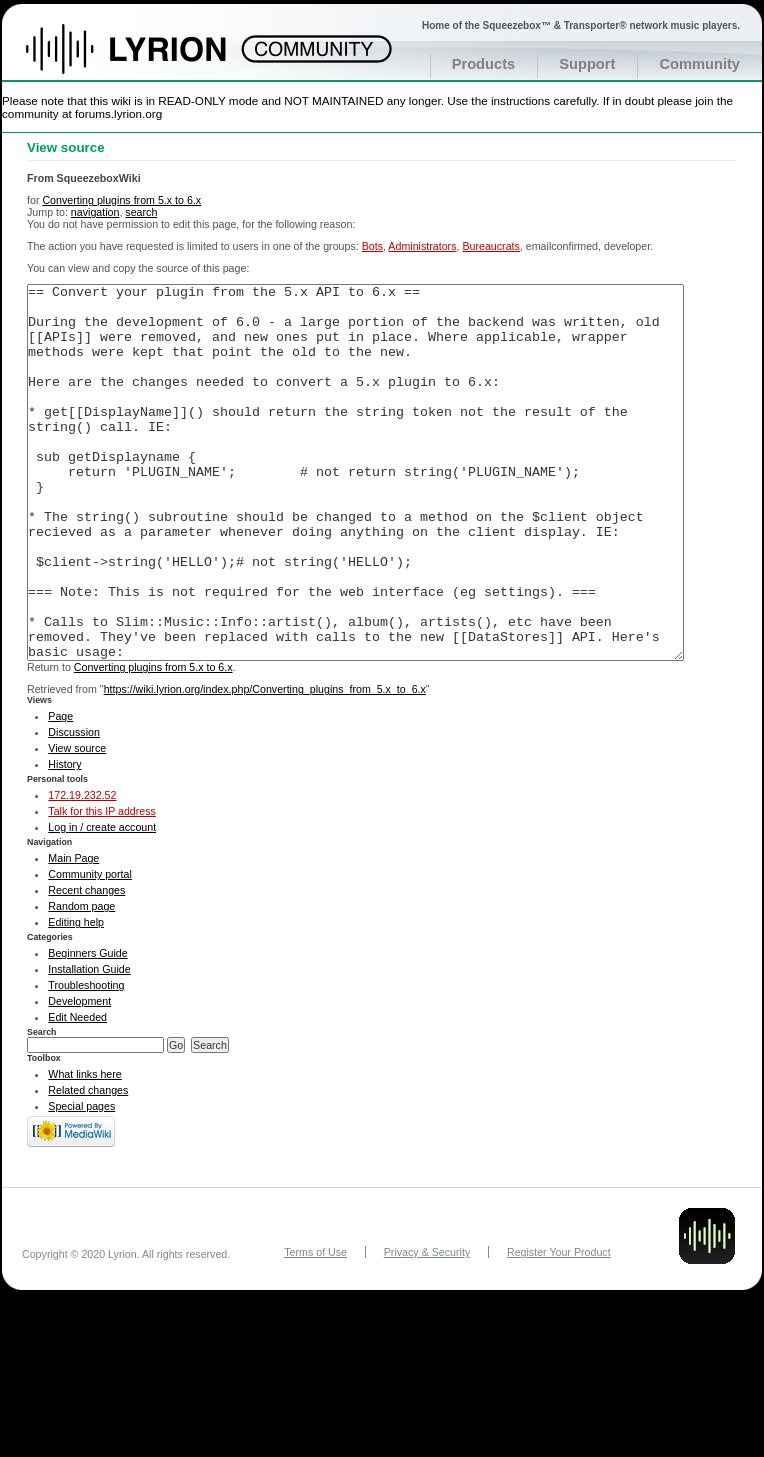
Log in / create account (102, 902)
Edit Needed (77, 1092)
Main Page (73, 933)
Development (79, 1076)
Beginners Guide (87, 1028)
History (64, 839)
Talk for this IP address (102, 886)
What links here (84, 1149)
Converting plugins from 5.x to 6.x (121, 200)
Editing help (76, 997)
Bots (372, 246)
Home (147, 59)
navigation (95, 212)
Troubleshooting (86, 1060)
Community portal (90, 949)
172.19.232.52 (82, 870)
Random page (81, 981)
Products (484, 64)
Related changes (88, 1165)
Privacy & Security (427, 1327)
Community (699, 64)
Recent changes (86, 965)
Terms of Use (315, 1327)
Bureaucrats (490, 246)
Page (60, 791)
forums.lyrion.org (118, 113)
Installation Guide (89, 1044)
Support (587, 64)
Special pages (81, 1181)
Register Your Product (559, 1327)
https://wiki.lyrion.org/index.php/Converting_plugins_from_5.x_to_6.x (265, 764)
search (141, 212)
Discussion (74, 807)
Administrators (422, 246)
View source (77, 823)
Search (42, 1107)
